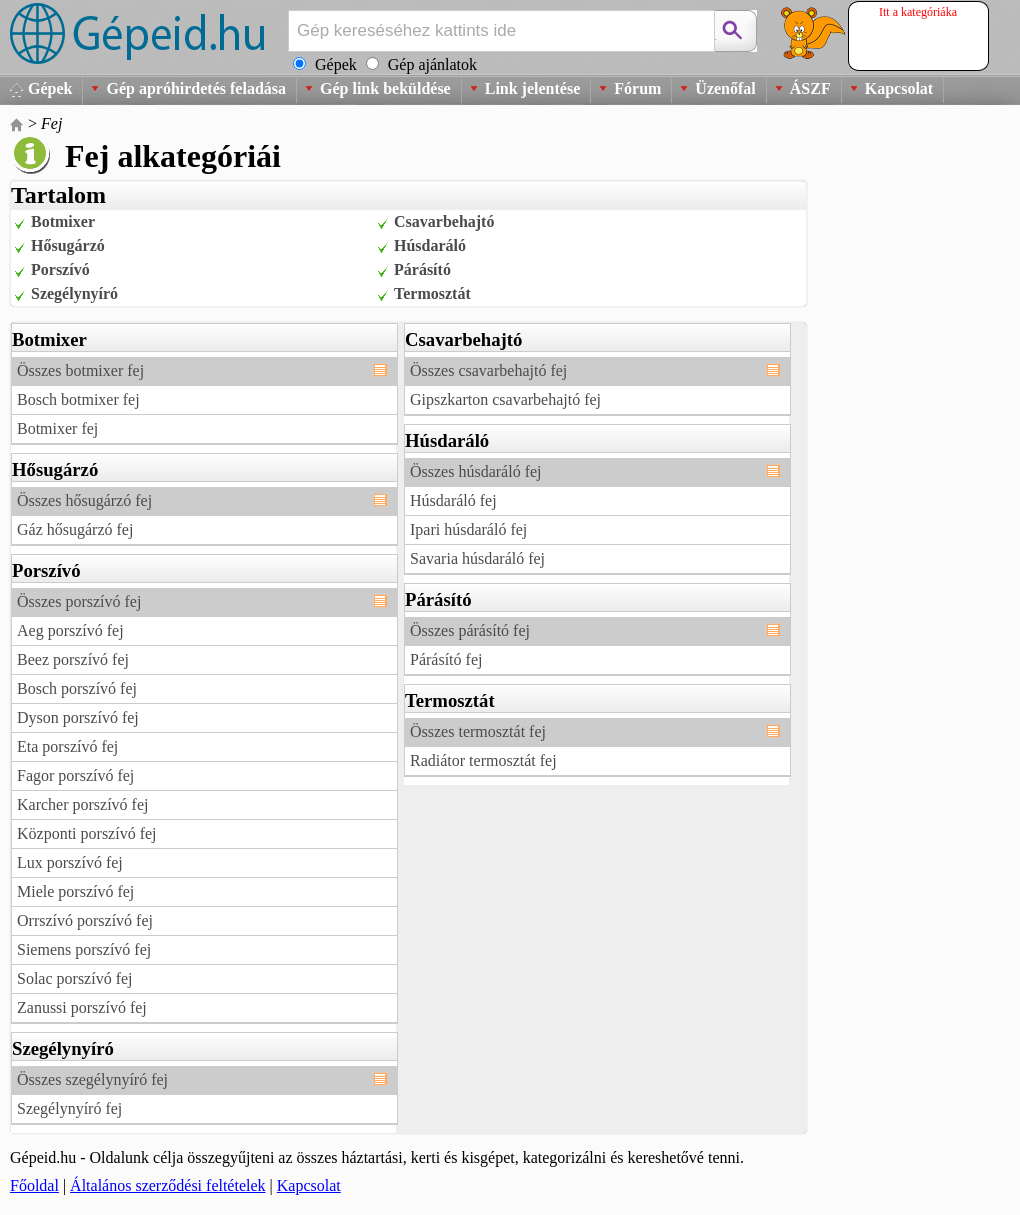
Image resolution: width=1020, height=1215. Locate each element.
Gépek (50, 88)
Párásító (422, 269)
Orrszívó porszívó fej (85, 920)
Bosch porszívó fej (77, 688)
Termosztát (432, 293)
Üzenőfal (725, 88)
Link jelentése (533, 88)
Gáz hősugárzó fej (75, 529)
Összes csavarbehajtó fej (488, 370)
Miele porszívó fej (75, 891)
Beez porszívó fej (73, 659)
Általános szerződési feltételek (167, 1185)
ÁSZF (810, 88)
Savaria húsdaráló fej (477, 558)
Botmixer (63, 221)
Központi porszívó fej (87, 833)
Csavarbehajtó (444, 221)
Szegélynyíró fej (69, 1108)
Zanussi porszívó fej (82, 1007)
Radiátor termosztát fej (483, 760)
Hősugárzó (68, 245)
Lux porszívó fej (70, 862)
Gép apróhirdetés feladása (196, 88)
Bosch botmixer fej (78, 399)
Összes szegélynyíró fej (92, 1079)
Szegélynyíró (74, 293)
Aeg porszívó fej (70, 630)
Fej (51, 123)
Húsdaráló (430, 245)
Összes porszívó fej (79, 601)
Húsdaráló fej (453, 500)
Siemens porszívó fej (84, 949)
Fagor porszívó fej (75, 775)
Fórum (637, 88)
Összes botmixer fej (80, 370)
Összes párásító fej (470, 630)
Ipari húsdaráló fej (468, 529)
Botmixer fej (57, 428)
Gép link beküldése (385, 88)
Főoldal (34, 1185)
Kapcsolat (899, 88)
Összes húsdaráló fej (476, 471)
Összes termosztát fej (478, 731)
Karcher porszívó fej (83, 804)
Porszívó (60, 269)
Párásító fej (446, 659)
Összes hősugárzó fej (84, 500)
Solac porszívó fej (75, 978)
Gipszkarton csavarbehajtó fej (505, 399)
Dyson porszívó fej (78, 717)
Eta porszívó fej (67, 746)
